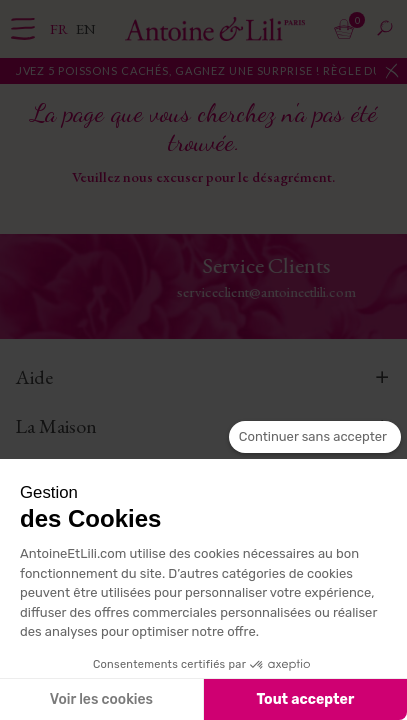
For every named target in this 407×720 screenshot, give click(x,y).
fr (60, 28)
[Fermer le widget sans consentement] (315, 437)
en (86, 28)
